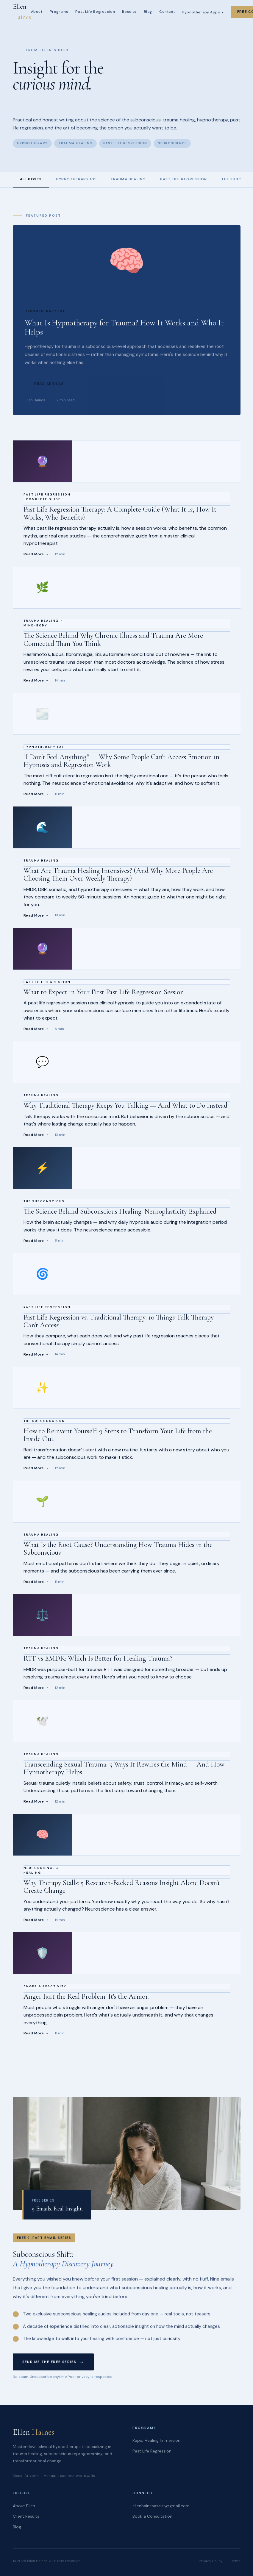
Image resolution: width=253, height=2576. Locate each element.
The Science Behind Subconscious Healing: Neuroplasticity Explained (120, 1211)
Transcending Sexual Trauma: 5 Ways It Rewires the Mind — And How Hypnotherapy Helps (124, 1768)
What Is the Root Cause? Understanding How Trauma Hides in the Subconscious (118, 1548)
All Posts (31, 179)
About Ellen (24, 2505)
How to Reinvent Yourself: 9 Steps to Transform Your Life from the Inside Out (118, 1435)
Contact (167, 11)
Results (129, 11)
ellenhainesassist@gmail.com (161, 2505)
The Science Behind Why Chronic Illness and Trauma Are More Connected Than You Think (113, 639)
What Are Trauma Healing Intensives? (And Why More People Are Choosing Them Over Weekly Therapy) (118, 874)
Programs (59, 11)
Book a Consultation (152, 2516)
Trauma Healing (128, 179)
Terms (235, 2560)
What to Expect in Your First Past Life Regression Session (104, 992)
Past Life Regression (95, 11)
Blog (148, 11)
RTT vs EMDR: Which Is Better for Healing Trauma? (98, 1658)
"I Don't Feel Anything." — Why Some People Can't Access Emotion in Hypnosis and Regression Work (121, 761)
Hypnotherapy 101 (76, 179)
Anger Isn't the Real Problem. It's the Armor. (86, 1996)
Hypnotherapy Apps (203, 12)
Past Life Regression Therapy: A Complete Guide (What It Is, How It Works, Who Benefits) (120, 513)
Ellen (22, 12)
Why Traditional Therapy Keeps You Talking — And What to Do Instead (125, 1105)
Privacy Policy (211, 2560)
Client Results (26, 2516)
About (37, 11)
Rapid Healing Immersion (156, 2440)
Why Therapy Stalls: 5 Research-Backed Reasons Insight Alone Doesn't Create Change (122, 1886)
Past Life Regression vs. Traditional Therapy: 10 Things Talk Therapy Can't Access (119, 1321)
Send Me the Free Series (49, 2363)
